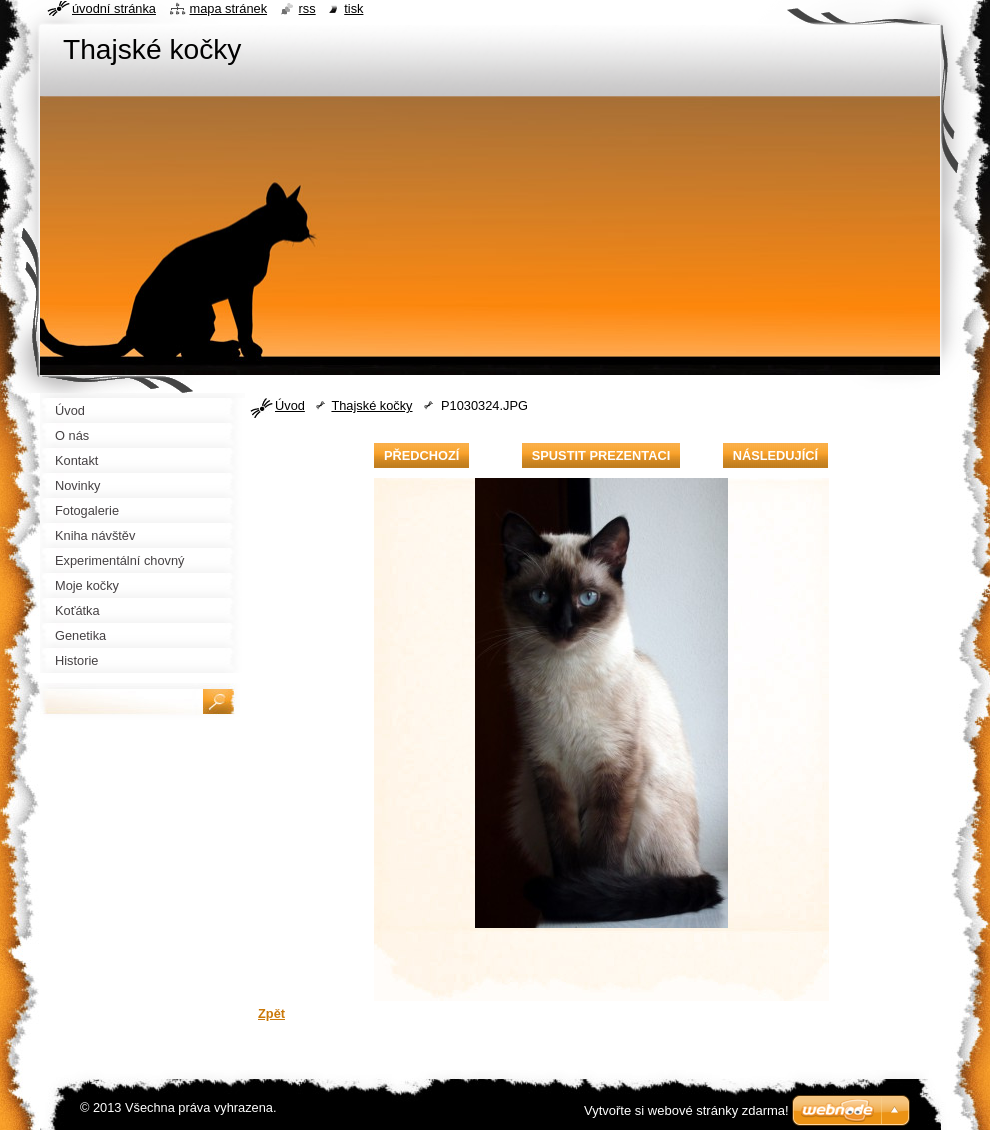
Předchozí (421, 455)
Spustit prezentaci (601, 455)
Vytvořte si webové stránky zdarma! (686, 1110)
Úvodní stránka (114, 8)
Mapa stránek (229, 8)
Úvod (290, 405)
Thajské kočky (371, 405)
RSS (307, 8)
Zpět (271, 1013)
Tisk (353, 8)
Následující (775, 455)
